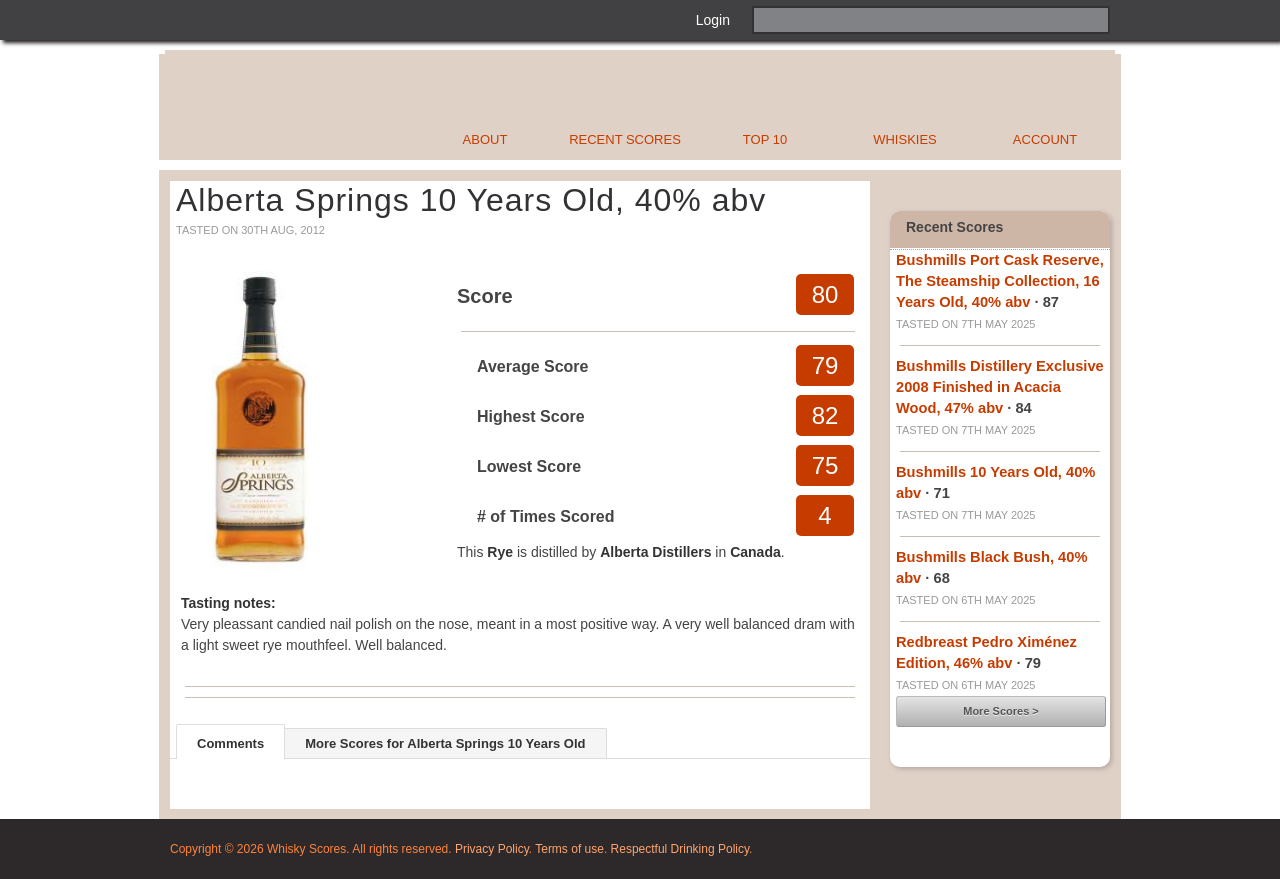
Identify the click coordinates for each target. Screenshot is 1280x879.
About (485, 139)
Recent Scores (625, 139)
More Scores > (1001, 711)
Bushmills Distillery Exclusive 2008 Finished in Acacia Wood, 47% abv (1000, 387)
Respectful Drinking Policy (680, 849)
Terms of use (569, 849)
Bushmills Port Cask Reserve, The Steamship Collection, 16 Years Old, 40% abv (1000, 281)
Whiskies (905, 139)
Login (713, 20)
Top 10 (765, 139)
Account (1045, 139)
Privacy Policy (492, 849)
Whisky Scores (363, 107)
